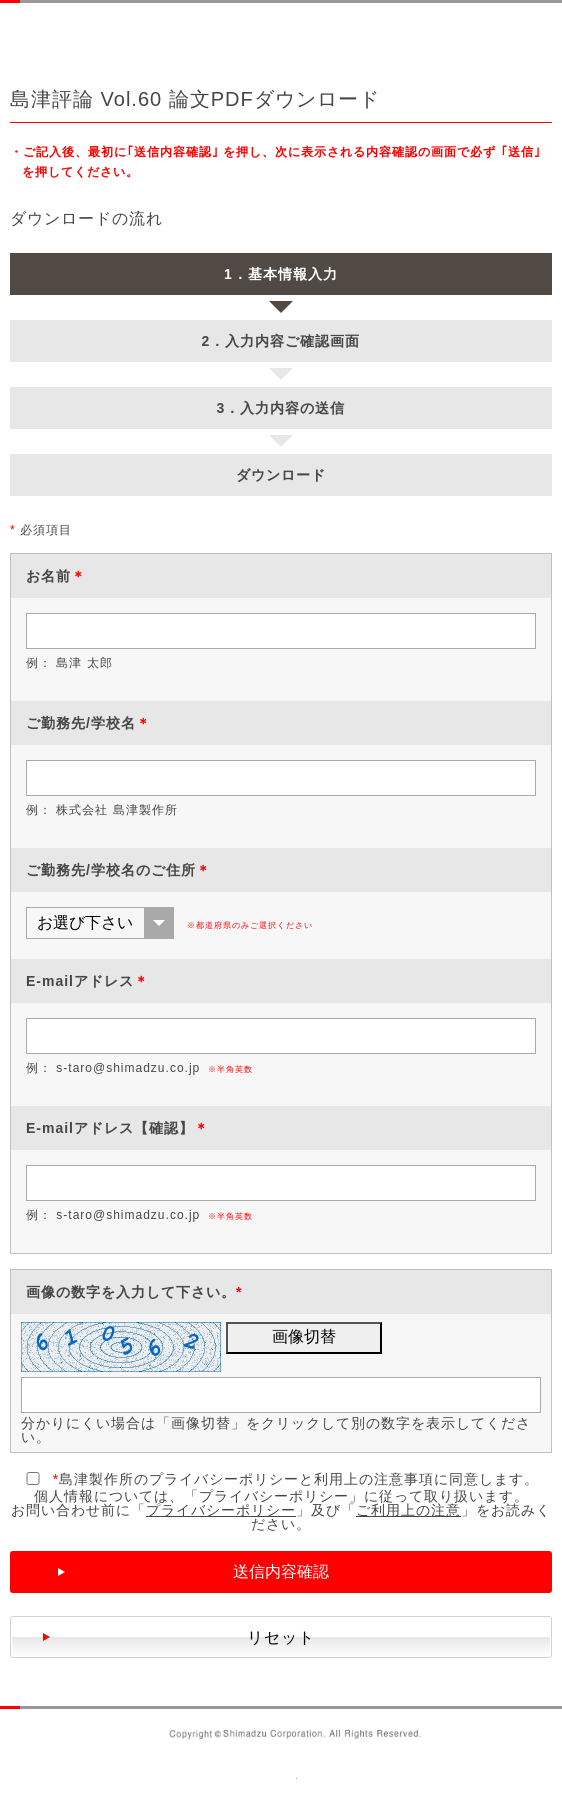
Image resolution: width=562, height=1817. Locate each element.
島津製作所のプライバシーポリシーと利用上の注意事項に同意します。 (281, 1479)
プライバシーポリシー (221, 1510)
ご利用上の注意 (408, 1510)
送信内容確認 (281, 1571)
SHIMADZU (87, 34)
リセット (281, 1637)
